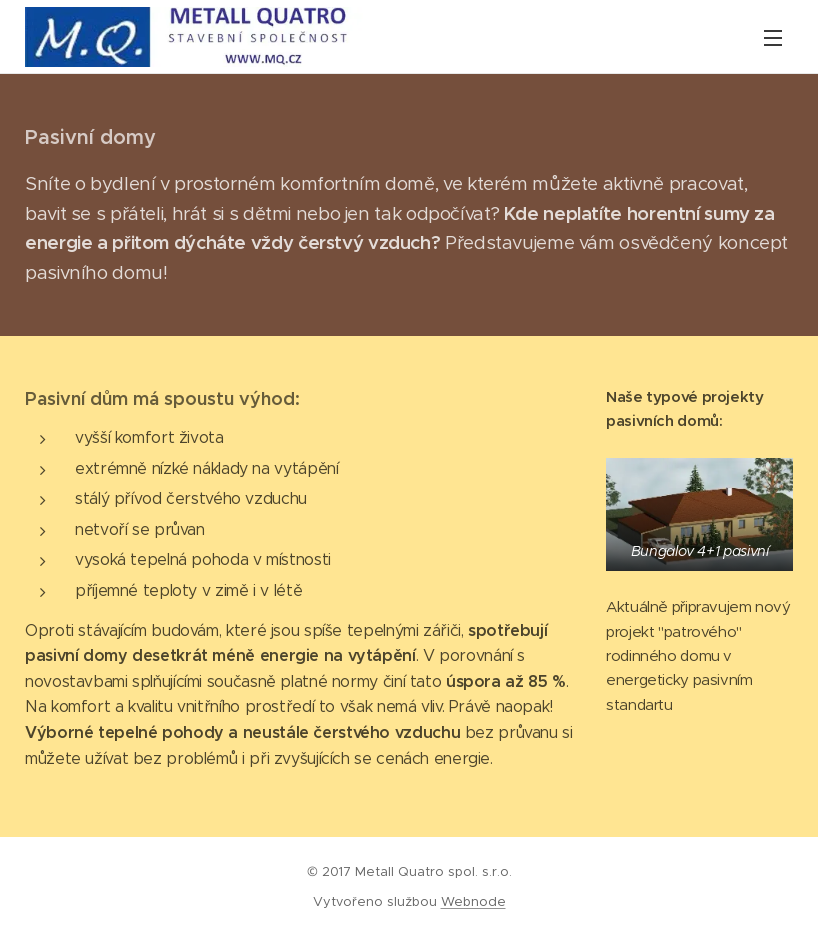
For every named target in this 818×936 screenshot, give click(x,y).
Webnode (473, 901)
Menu (773, 38)
